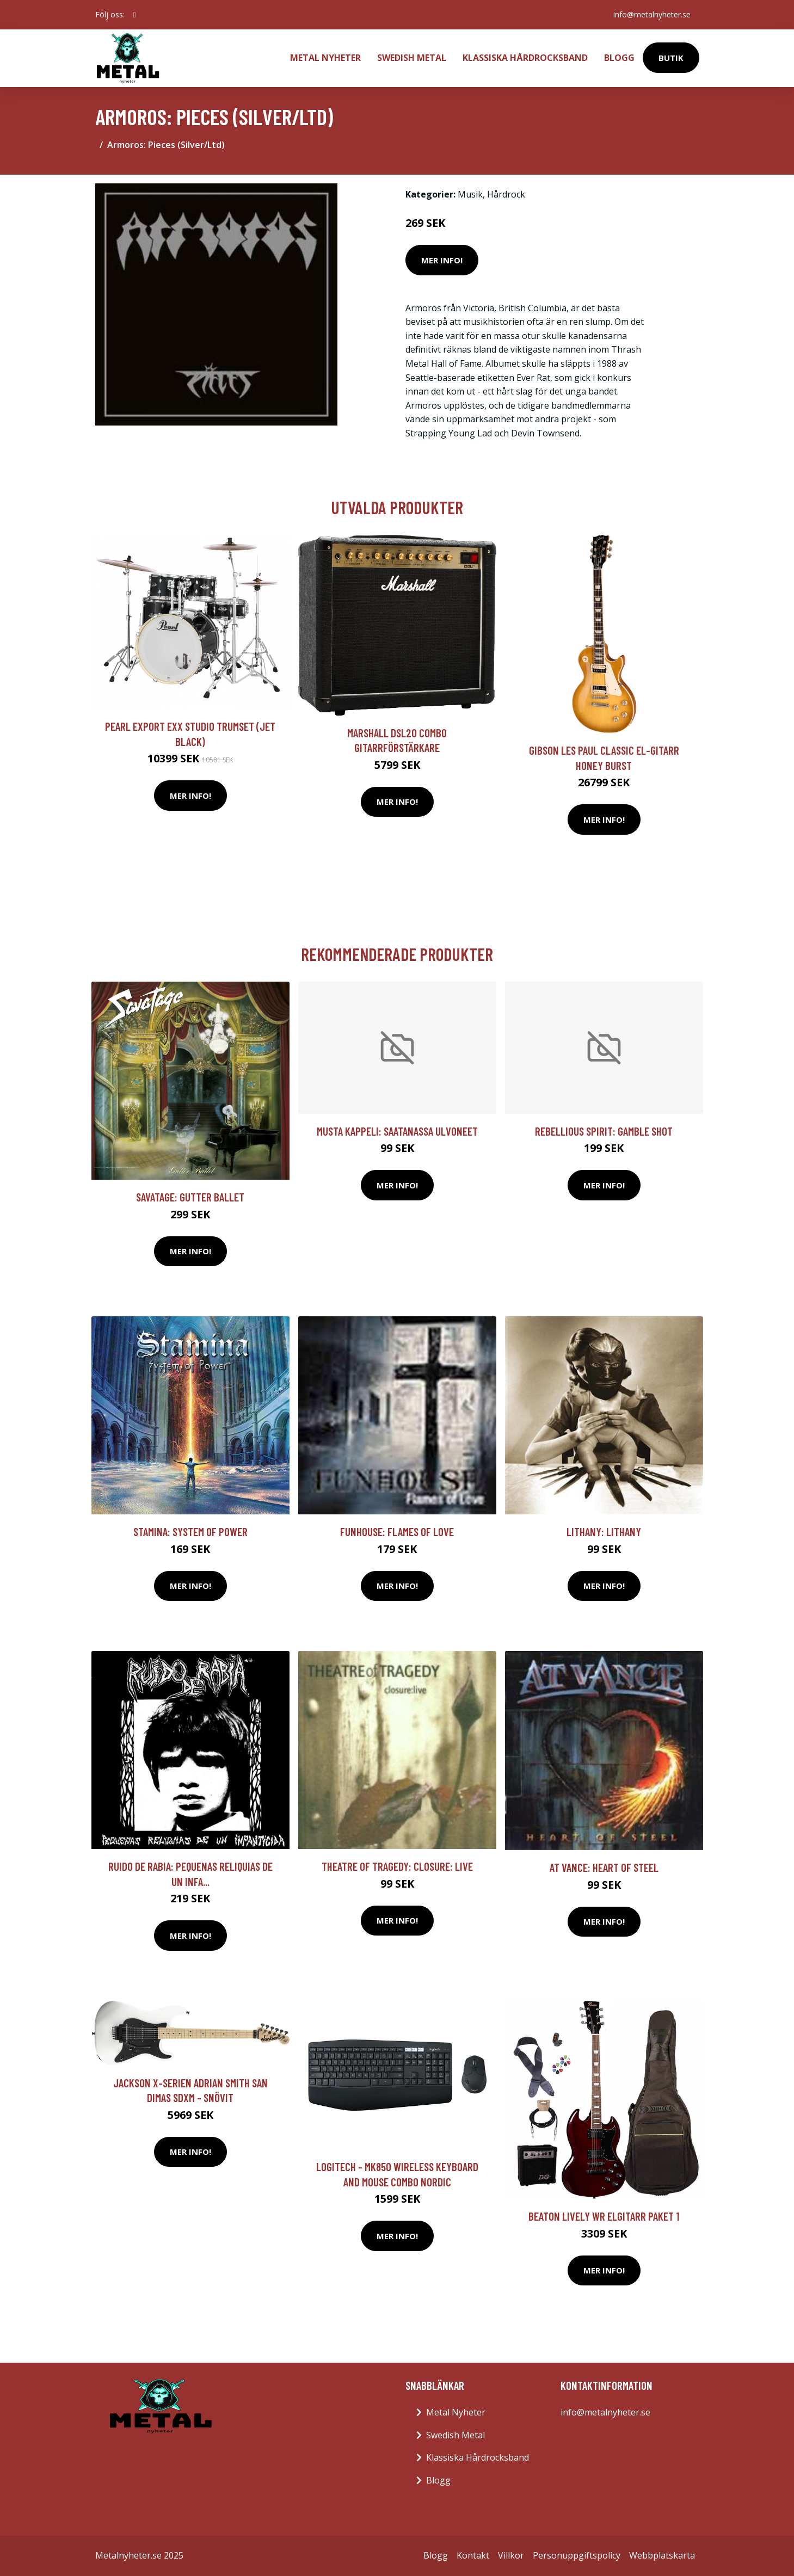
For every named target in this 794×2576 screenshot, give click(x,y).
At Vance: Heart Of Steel (604, 1867)
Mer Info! (442, 260)
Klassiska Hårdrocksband (525, 58)
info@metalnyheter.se (652, 14)
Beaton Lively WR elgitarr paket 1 (603, 2216)
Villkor (511, 2555)
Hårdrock (506, 194)
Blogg (619, 58)
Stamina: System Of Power (190, 1531)
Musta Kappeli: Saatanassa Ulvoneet (397, 1131)
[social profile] (134, 14)
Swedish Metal (411, 58)
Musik (470, 194)
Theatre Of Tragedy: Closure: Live (397, 1866)
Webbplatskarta (662, 2555)
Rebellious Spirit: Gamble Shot (604, 1131)
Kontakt (473, 2555)
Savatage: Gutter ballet (190, 1197)
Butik (671, 57)
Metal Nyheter (325, 58)
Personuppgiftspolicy (576, 2555)
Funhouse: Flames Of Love (397, 1531)
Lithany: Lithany (604, 1531)
